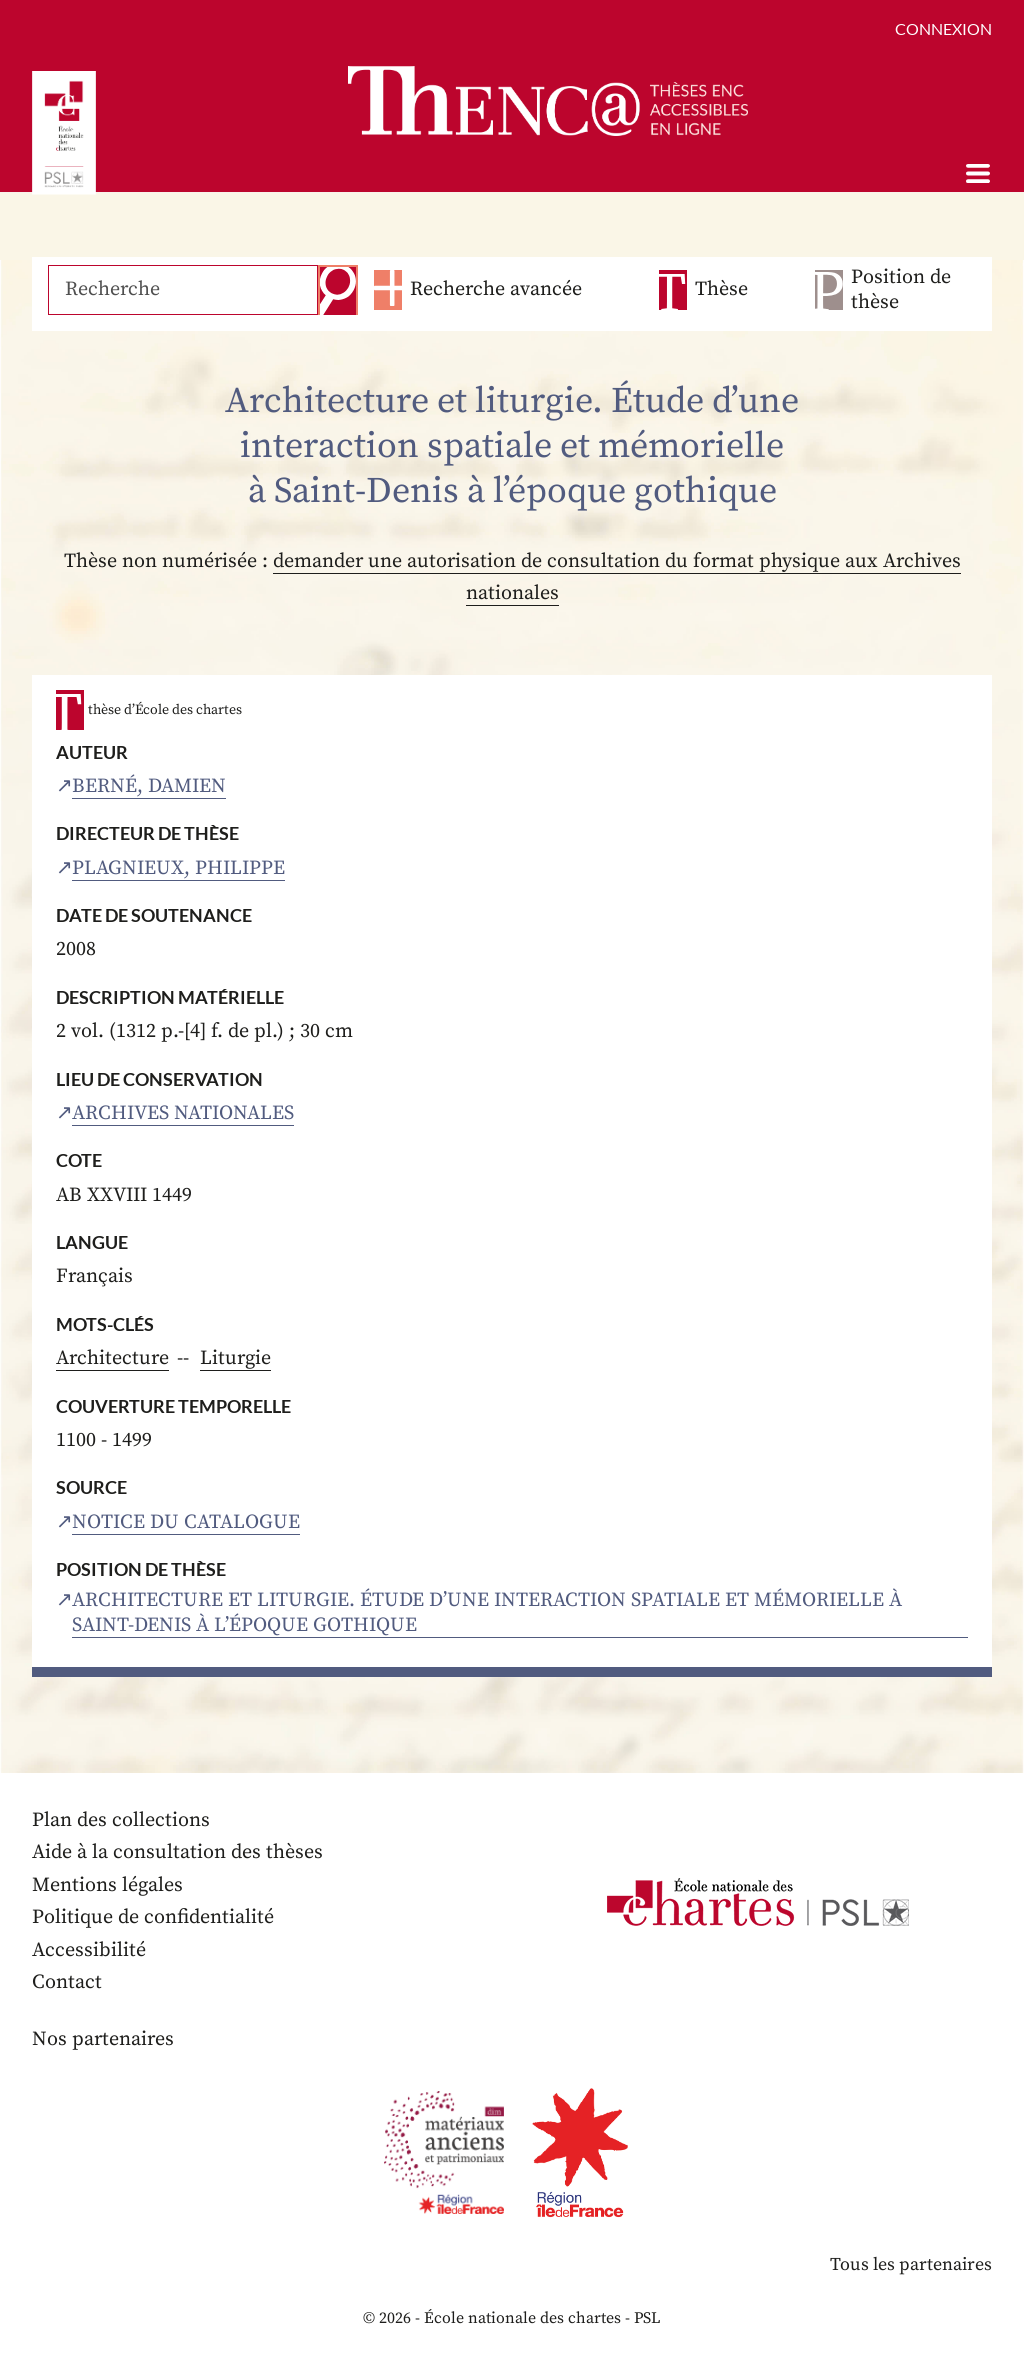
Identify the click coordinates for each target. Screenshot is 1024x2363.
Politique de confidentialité (153, 1917)
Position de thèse (901, 290)
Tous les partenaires (911, 2264)
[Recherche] (183, 290)
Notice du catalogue (186, 1522)
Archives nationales (183, 1113)
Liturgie (235, 1358)
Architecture (112, 1358)
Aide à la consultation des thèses (177, 1852)
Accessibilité (89, 1950)
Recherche (338, 290)
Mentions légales (107, 1885)
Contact (67, 1982)
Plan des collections (121, 1820)
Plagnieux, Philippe (178, 868)
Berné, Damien (149, 786)
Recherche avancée (496, 289)
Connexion (943, 28)
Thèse (721, 289)
